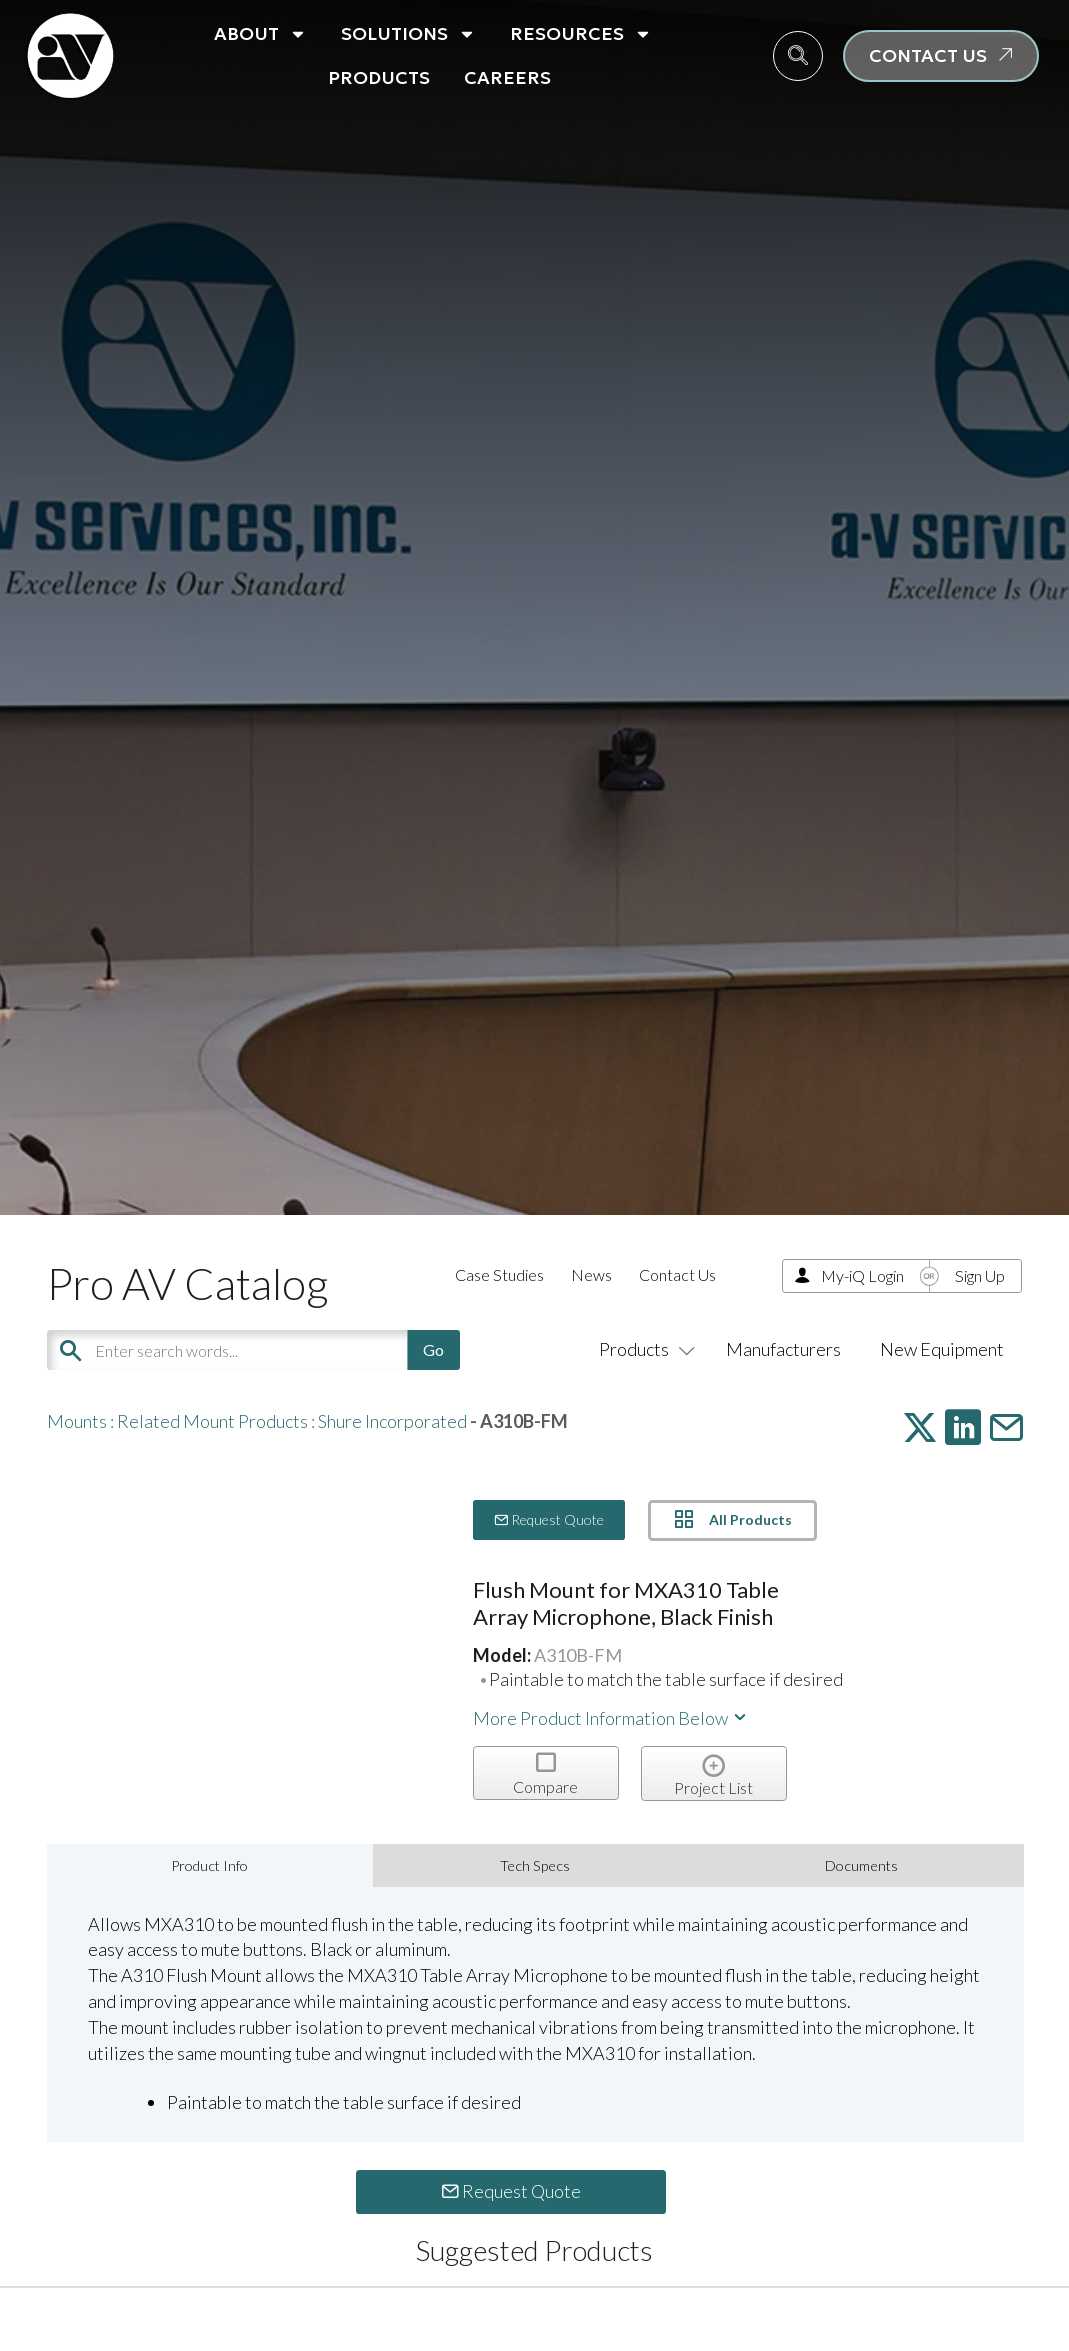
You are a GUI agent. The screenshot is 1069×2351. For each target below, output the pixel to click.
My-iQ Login (862, 1275)
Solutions (408, 34)
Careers (507, 77)
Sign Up (980, 1275)
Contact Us (677, 1274)
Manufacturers (783, 1349)
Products (379, 77)
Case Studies (499, 1274)
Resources (581, 34)
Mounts (77, 1421)
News (591, 1274)
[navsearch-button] (798, 56)
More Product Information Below (611, 1718)
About (260, 34)
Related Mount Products (212, 1421)
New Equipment (942, 1349)
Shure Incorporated (392, 1421)
